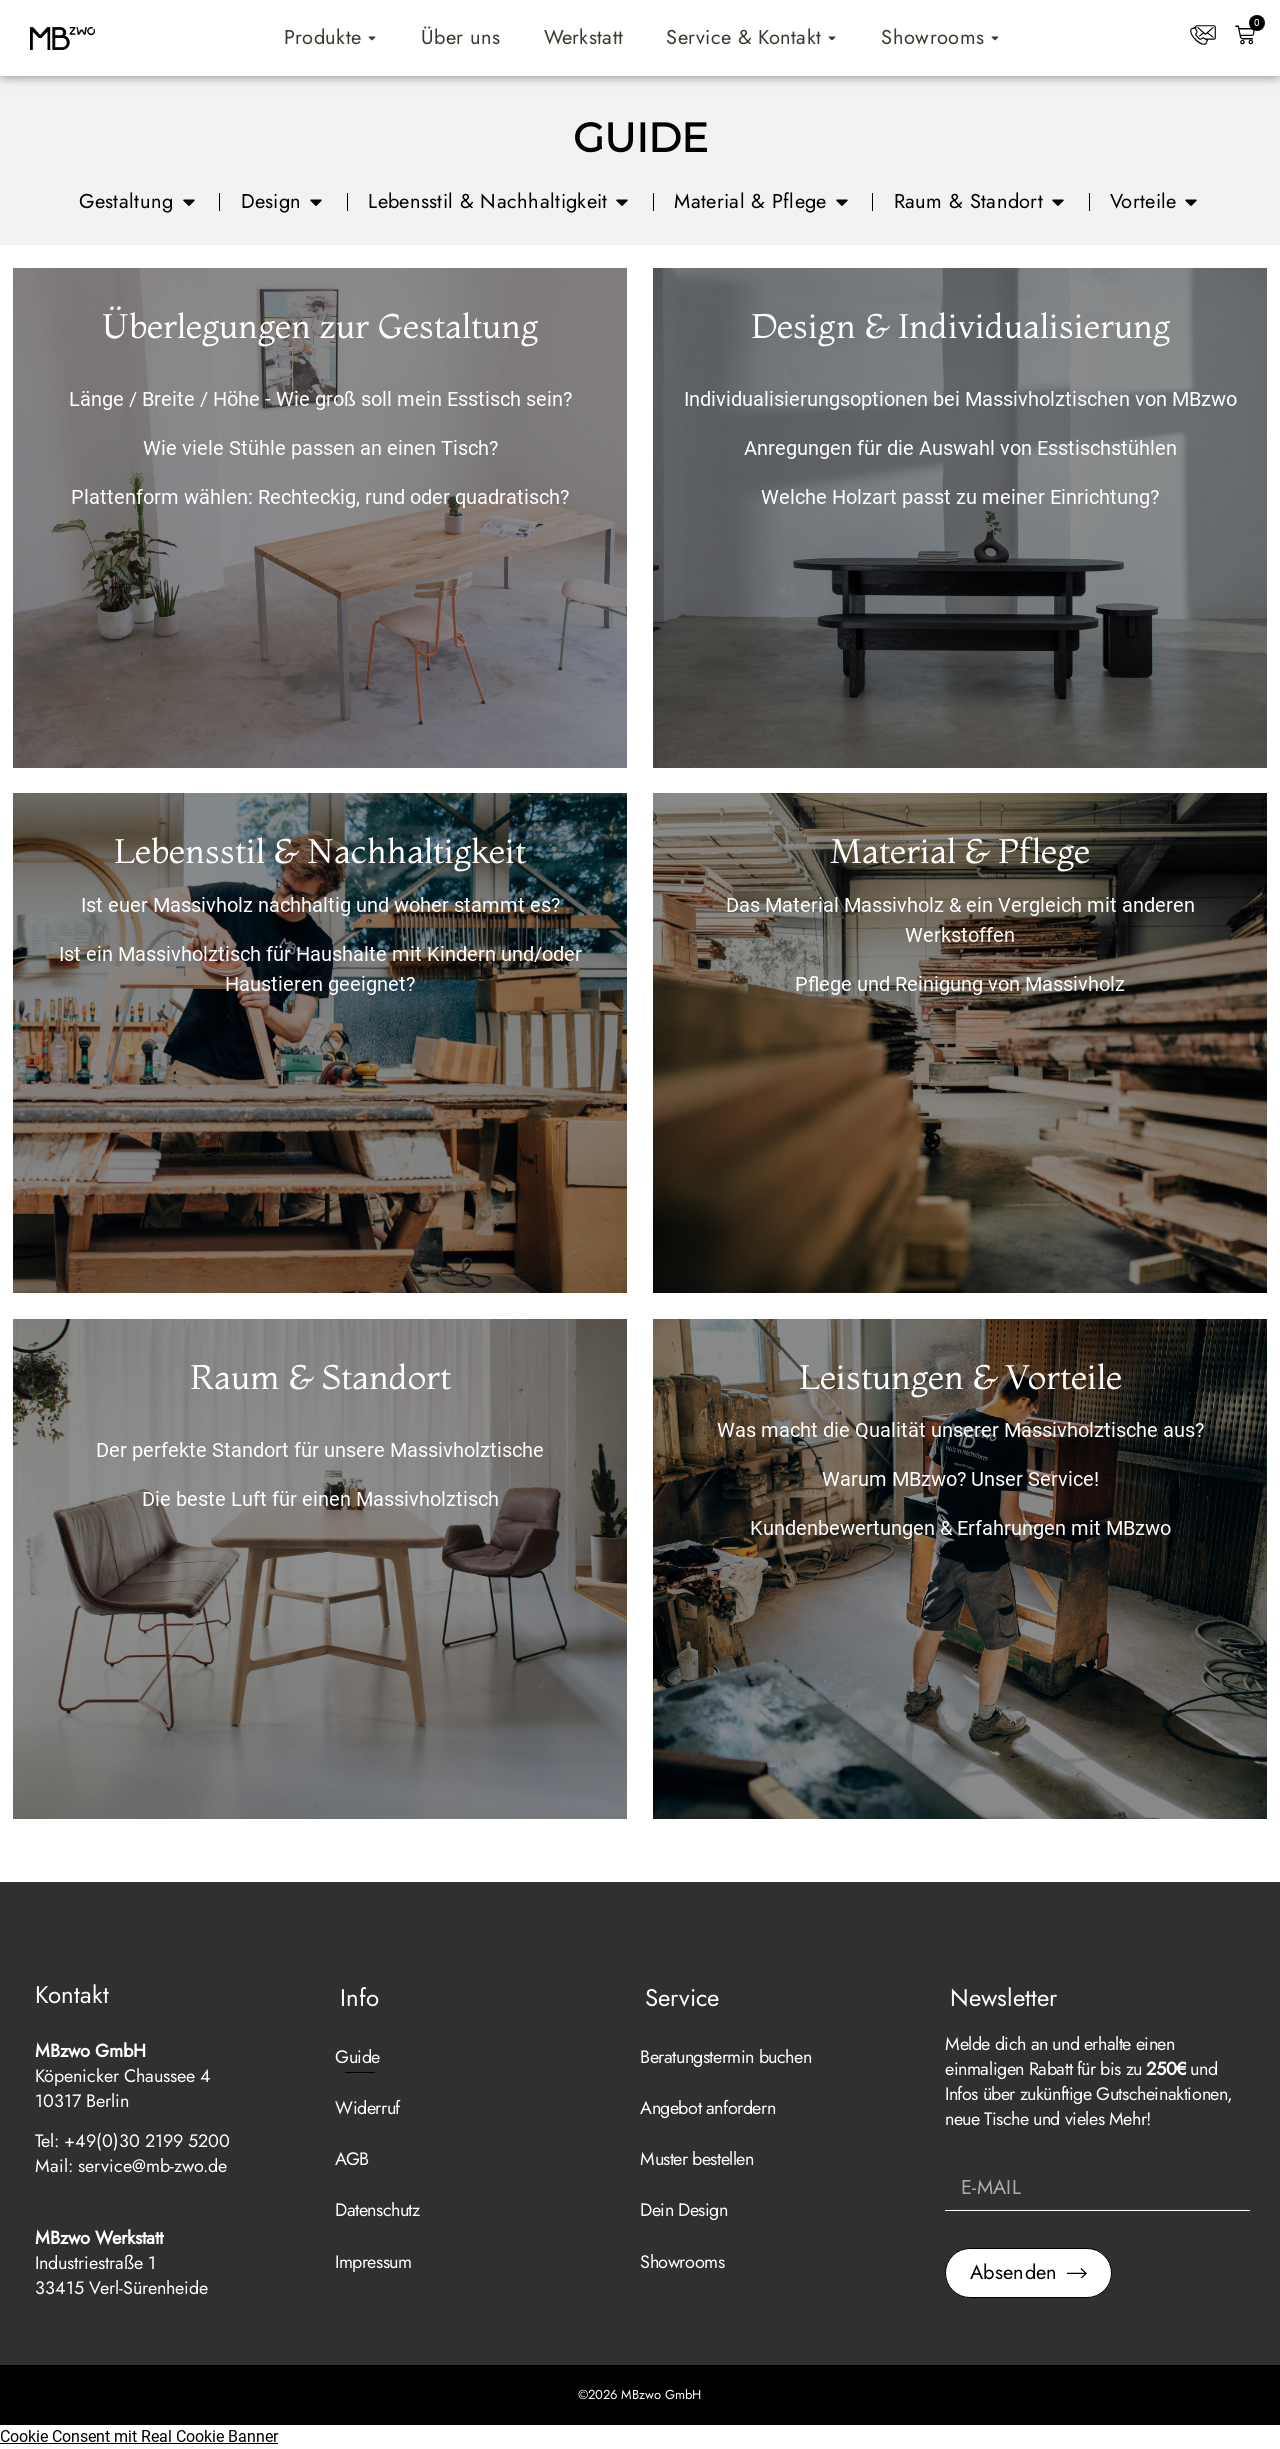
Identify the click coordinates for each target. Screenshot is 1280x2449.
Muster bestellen (697, 2159)
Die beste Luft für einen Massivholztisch (320, 1499)
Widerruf (367, 2108)
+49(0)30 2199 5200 (147, 2141)
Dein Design (684, 2210)
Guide (357, 2057)
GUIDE (640, 137)
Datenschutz (377, 2210)
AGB (352, 2159)
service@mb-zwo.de (152, 2166)
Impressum (373, 2262)
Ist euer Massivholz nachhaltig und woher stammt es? (320, 905)
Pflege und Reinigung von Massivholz (960, 984)
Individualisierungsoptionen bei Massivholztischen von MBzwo (960, 399)
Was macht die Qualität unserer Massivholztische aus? (960, 1430)
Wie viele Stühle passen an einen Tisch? (320, 448)
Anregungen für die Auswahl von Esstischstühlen (960, 448)
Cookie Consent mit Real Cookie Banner (139, 2436)
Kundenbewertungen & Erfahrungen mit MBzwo (960, 1528)
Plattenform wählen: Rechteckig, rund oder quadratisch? (320, 497)
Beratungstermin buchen (725, 2057)
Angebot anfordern (707, 2108)
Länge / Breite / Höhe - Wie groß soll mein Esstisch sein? (320, 399)
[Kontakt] (1203, 35)
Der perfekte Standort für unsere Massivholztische (320, 1450)
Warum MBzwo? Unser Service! (960, 1479)
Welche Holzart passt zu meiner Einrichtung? (960, 497)
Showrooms (682, 2262)
